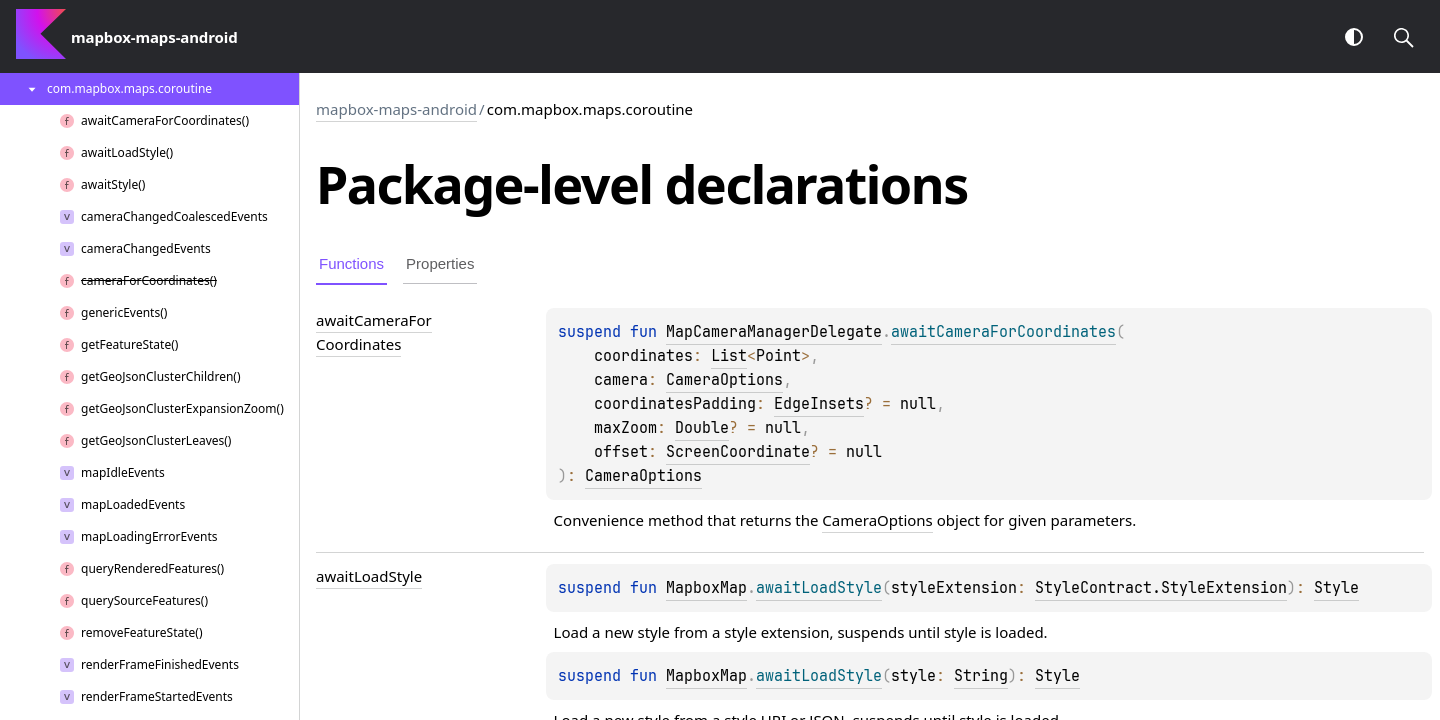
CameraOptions (724, 380)
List (729, 356)
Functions (351, 263)
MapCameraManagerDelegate (774, 332)
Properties (440, 263)
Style (1336, 588)
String (981, 676)
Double (702, 428)
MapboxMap (706, 588)
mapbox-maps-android (396, 109)
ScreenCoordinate (738, 452)
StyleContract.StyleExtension (1161, 588)
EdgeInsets (819, 404)
